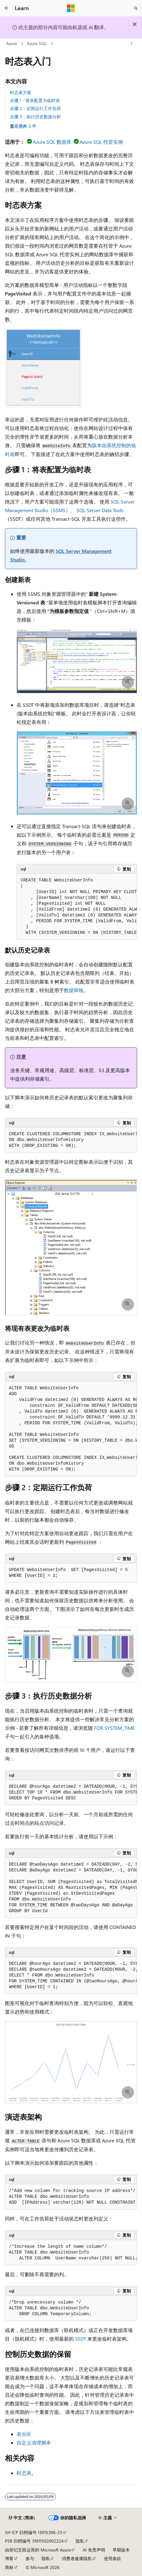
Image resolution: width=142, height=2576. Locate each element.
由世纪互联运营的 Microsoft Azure (38, 2550)
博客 (9, 2558)
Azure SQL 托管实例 (101, 142)
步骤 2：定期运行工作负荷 (35, 108)
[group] (77, 907)
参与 (30, 2558)
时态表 (24, 2473)
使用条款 (112, 2558)
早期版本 (121, 2550)
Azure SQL (37, 43)
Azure (11, 43)
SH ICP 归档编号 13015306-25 (33, 2532)
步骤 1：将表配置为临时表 (35, 100)
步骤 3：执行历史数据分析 (35, 117)
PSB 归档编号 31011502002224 (34, 2541)
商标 (9, 2567)
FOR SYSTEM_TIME (114, 1728)
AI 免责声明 (94, 2550)
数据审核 (74, 990)
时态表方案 (20, 92)
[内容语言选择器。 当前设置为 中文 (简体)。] (22, 2518)
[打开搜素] (136, 8)
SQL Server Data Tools (100, 510)
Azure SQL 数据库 (52, 142)
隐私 (80, 2541)
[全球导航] (6, 8)
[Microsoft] (71, 8)
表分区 (24, 2434)
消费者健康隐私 (77, 2558)
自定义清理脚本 (34, 2442)
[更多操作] (131, 44)
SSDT (80, 2338)
